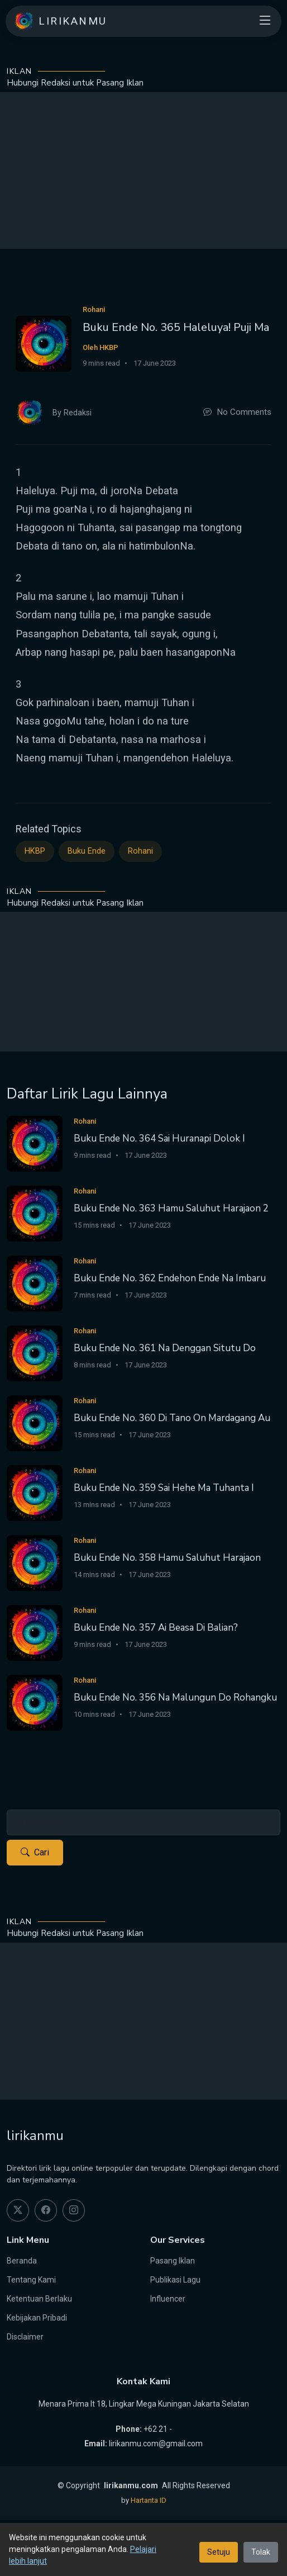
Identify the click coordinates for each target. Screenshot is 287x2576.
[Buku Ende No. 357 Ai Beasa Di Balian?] (35, 1632)
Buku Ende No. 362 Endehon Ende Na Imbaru (170, 1278)
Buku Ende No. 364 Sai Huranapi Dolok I (159, 1138)
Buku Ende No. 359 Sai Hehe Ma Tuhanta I (164, 1487)
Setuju (218, 2551)
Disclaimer (25, 2337)
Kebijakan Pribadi (37, 2318)
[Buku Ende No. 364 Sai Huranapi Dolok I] (35, 1143)
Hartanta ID (148, 2500)
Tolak (260, 2551)
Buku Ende (87, 851)
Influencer (167, 2299)
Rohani (140, 851)
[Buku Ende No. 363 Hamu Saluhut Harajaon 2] (35, 1213)
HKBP (35, 851)
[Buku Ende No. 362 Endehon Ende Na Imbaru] (35, 1283)
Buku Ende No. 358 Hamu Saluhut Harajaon (167, 1557)
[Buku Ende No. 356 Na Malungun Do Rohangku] (35, 1702)
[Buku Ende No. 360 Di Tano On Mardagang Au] (35, 1423)
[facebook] (46, 2210)
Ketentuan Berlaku (39, 2299)
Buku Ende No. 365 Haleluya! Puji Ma (176, 327)
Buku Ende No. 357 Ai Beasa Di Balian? (156, 1627)
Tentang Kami (31, 2280)
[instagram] (74, 2210)
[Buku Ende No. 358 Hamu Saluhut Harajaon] (35, 1562)
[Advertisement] (143, 170)
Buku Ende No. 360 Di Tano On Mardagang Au (172, 1418)
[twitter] (18, 2210)
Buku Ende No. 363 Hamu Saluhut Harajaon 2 (171, 1208)
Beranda (22, 2261)
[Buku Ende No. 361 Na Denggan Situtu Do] (35, 1353)
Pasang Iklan (172, 2261)
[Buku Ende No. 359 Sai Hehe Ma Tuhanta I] (35, 1493)
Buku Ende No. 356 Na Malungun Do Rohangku (175, 1697)
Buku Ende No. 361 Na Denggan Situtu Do (165, 1348)
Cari (35, 1852)
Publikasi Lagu (175, 2280)
